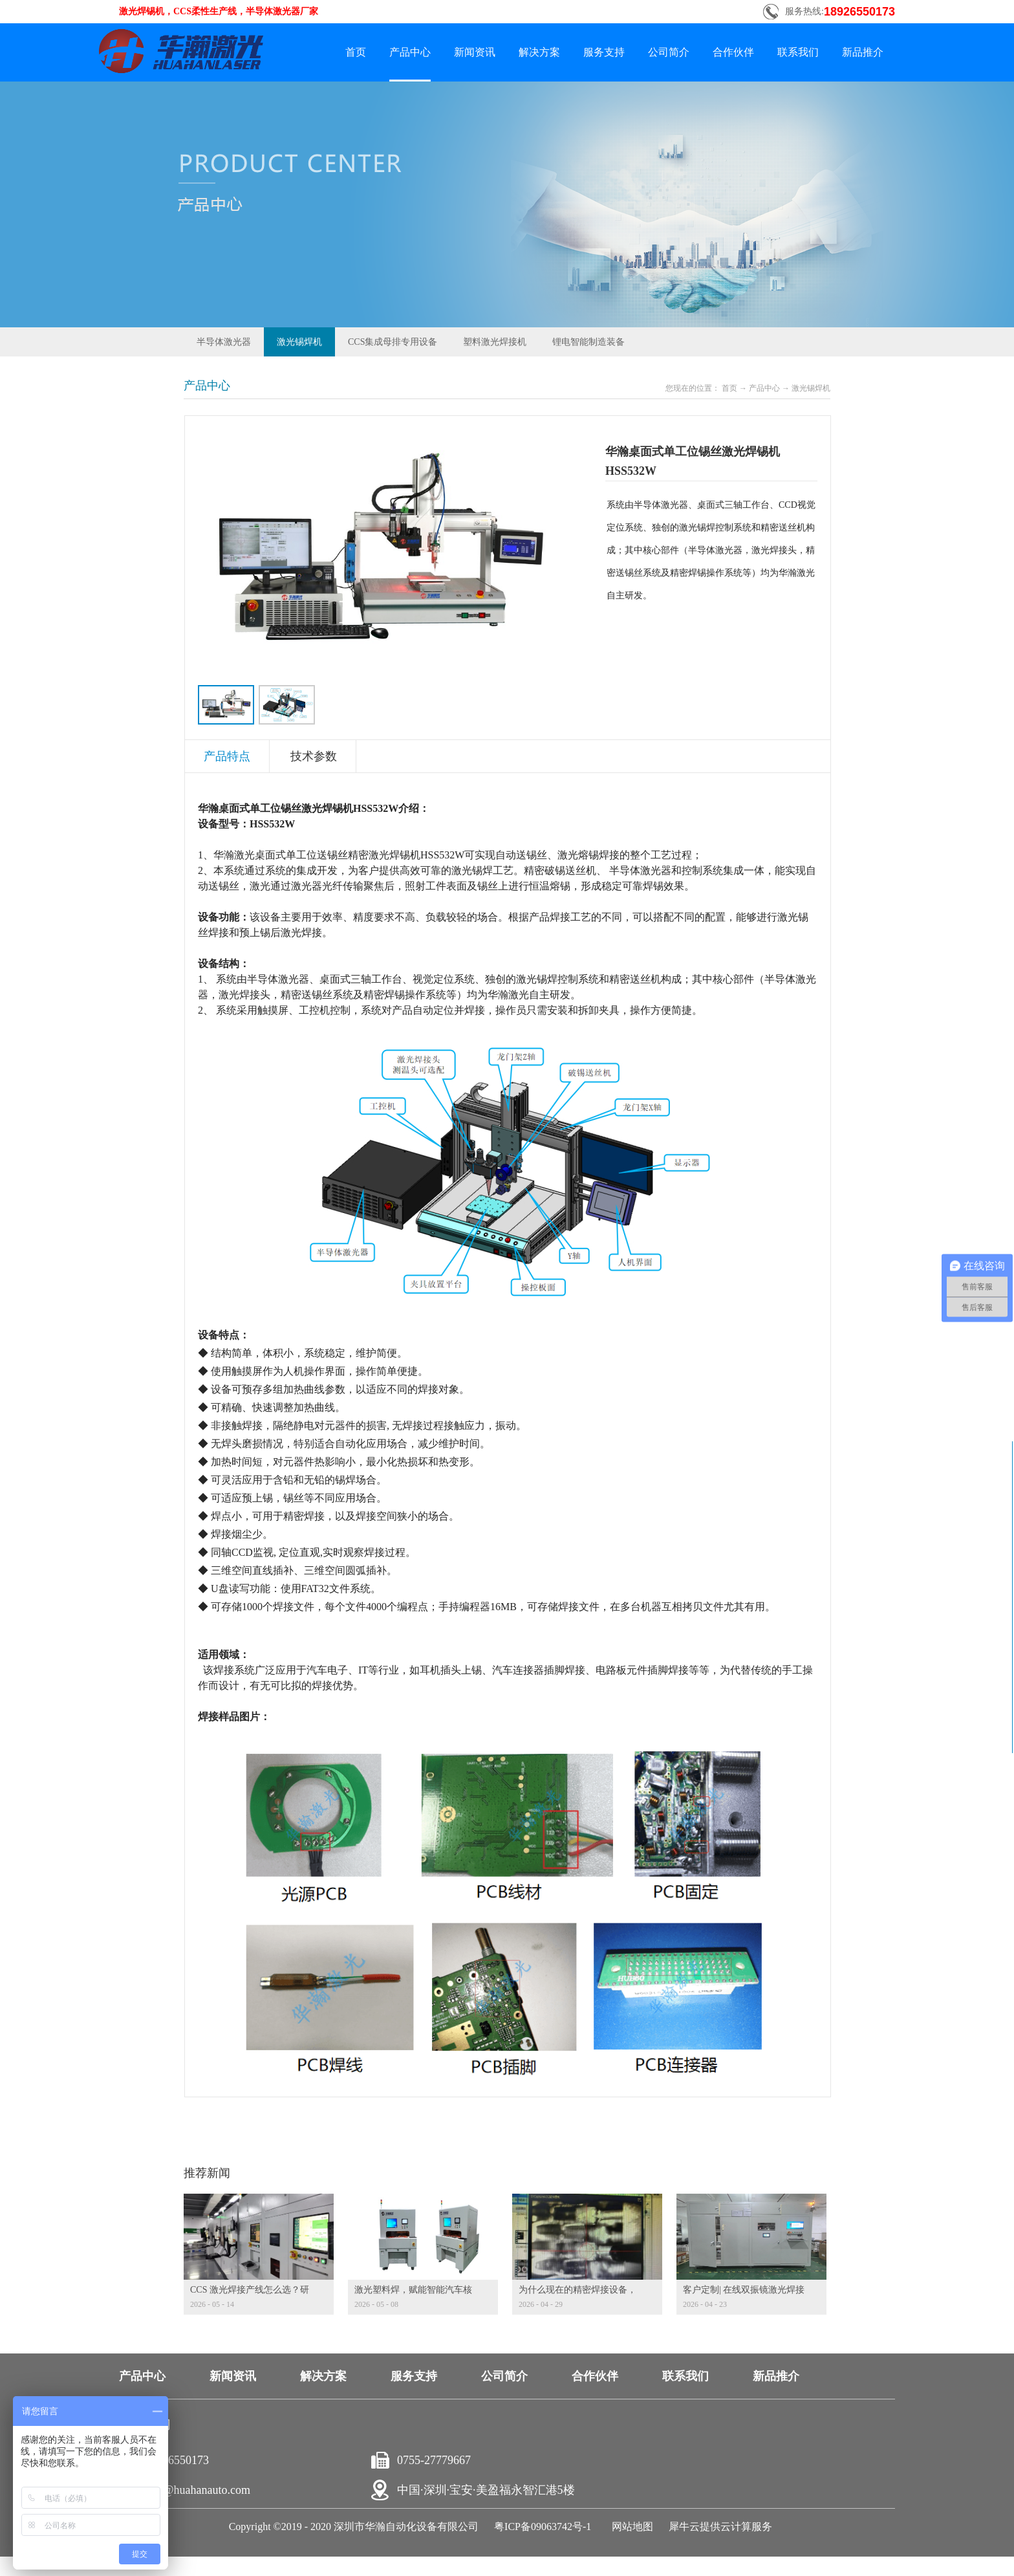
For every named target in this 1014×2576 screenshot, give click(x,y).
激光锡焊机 (811, 388)
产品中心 (764, 388)
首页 (355, 52)
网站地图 (630, 2526)
